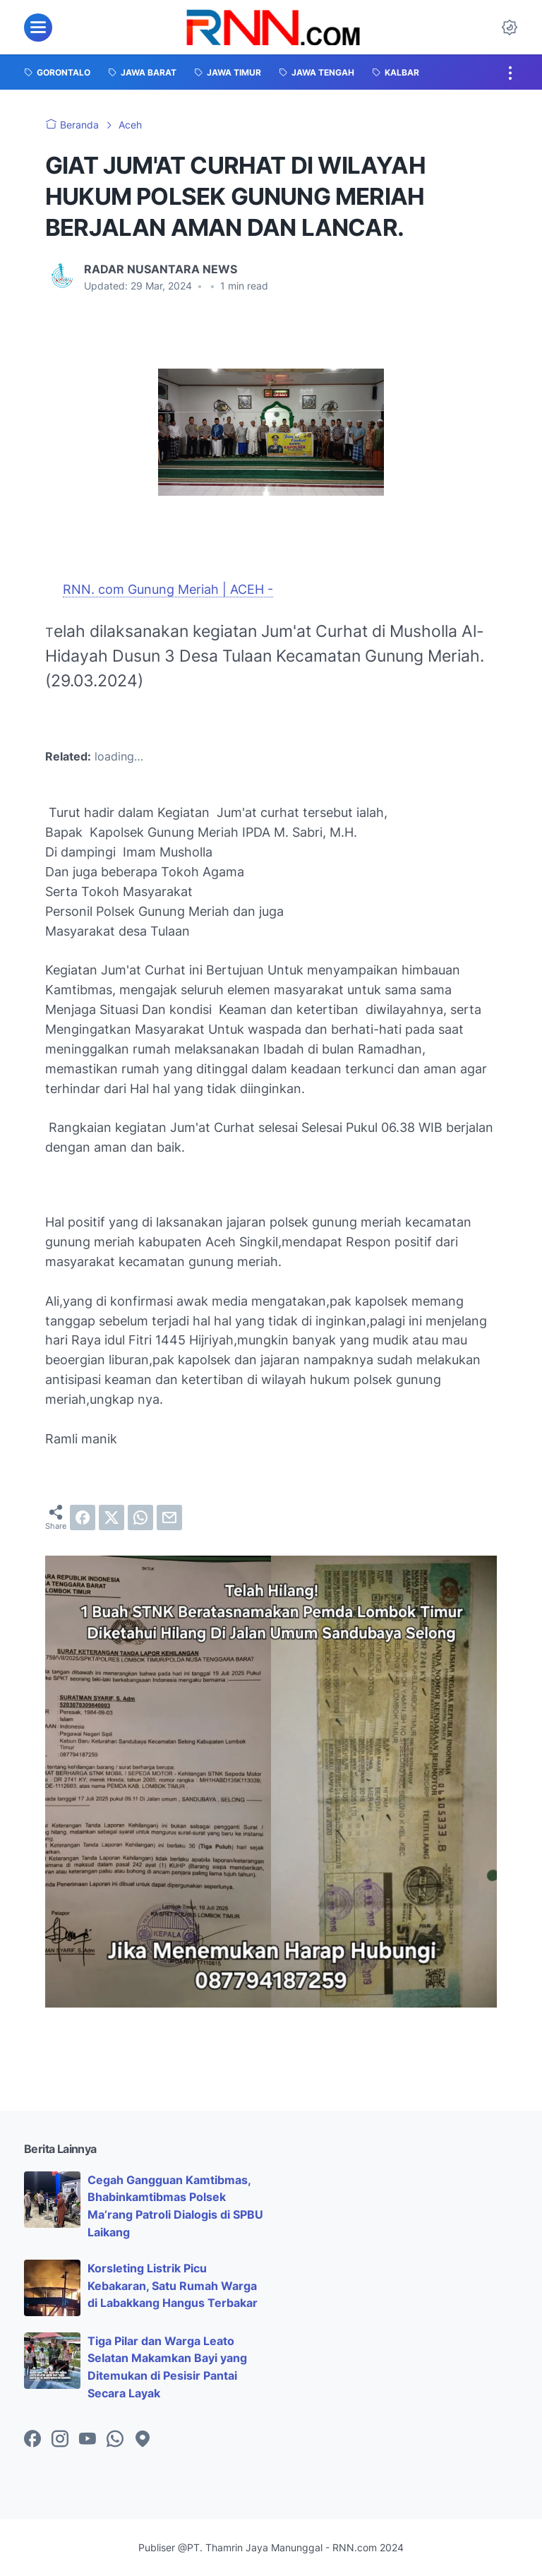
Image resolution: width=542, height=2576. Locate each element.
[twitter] (111, 1517)
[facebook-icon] (32, 2440)
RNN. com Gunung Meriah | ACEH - (168, 589)
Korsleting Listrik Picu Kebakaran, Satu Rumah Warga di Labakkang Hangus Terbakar (173, 2285)
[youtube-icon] (87, 2440)
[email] (169, 1517)
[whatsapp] (140, 1517)
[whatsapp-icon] (115, 2440)
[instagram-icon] (60, 2440)
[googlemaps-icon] (142, 2440)
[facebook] (82, 1517)
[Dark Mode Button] (509, 27)
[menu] (38, 27)
